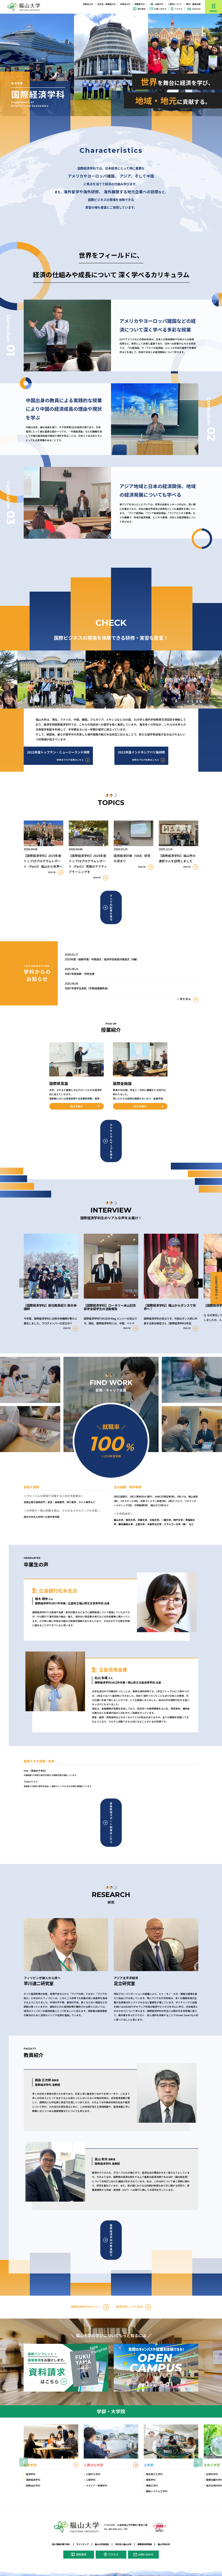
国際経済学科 (33, 2408)
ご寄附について (175, 4)
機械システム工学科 (156, 2420)
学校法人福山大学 (124, 2473)
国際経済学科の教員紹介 (111, 2183)
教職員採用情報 (148, 2473)
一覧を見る (184, 1029)
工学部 (148, 2393)
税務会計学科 (33, 2414)
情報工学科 (152, 2414)
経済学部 (30, 2393)
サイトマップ (79, 2473)
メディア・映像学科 (96, 2414)
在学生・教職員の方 (106, 4)
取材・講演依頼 (193, 4)
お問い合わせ (160, 9)
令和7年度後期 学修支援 (78, 1002)
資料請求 (141, 8)
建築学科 (151, 2408)
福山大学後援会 (100, 2473)
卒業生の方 (125, 4)
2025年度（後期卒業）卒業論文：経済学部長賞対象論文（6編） (99, 989)
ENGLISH (196, 9)
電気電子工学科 (154, 2403)
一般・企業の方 (156, 4)
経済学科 (30, 2403)
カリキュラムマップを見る (111, 1154)
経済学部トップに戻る (129, 2236)
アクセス (179, 8)
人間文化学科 (93, 2403)
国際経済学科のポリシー (86, 2236)
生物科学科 (212, 2403)
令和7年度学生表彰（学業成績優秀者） (86, 1016)
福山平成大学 (170, 2473)
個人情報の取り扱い (55, 2473)
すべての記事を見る (111, 952)
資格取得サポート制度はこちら (111, 1799)
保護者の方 (140, 4)
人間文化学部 (93, 2393)
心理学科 (90, 2408)
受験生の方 (88, 4)
